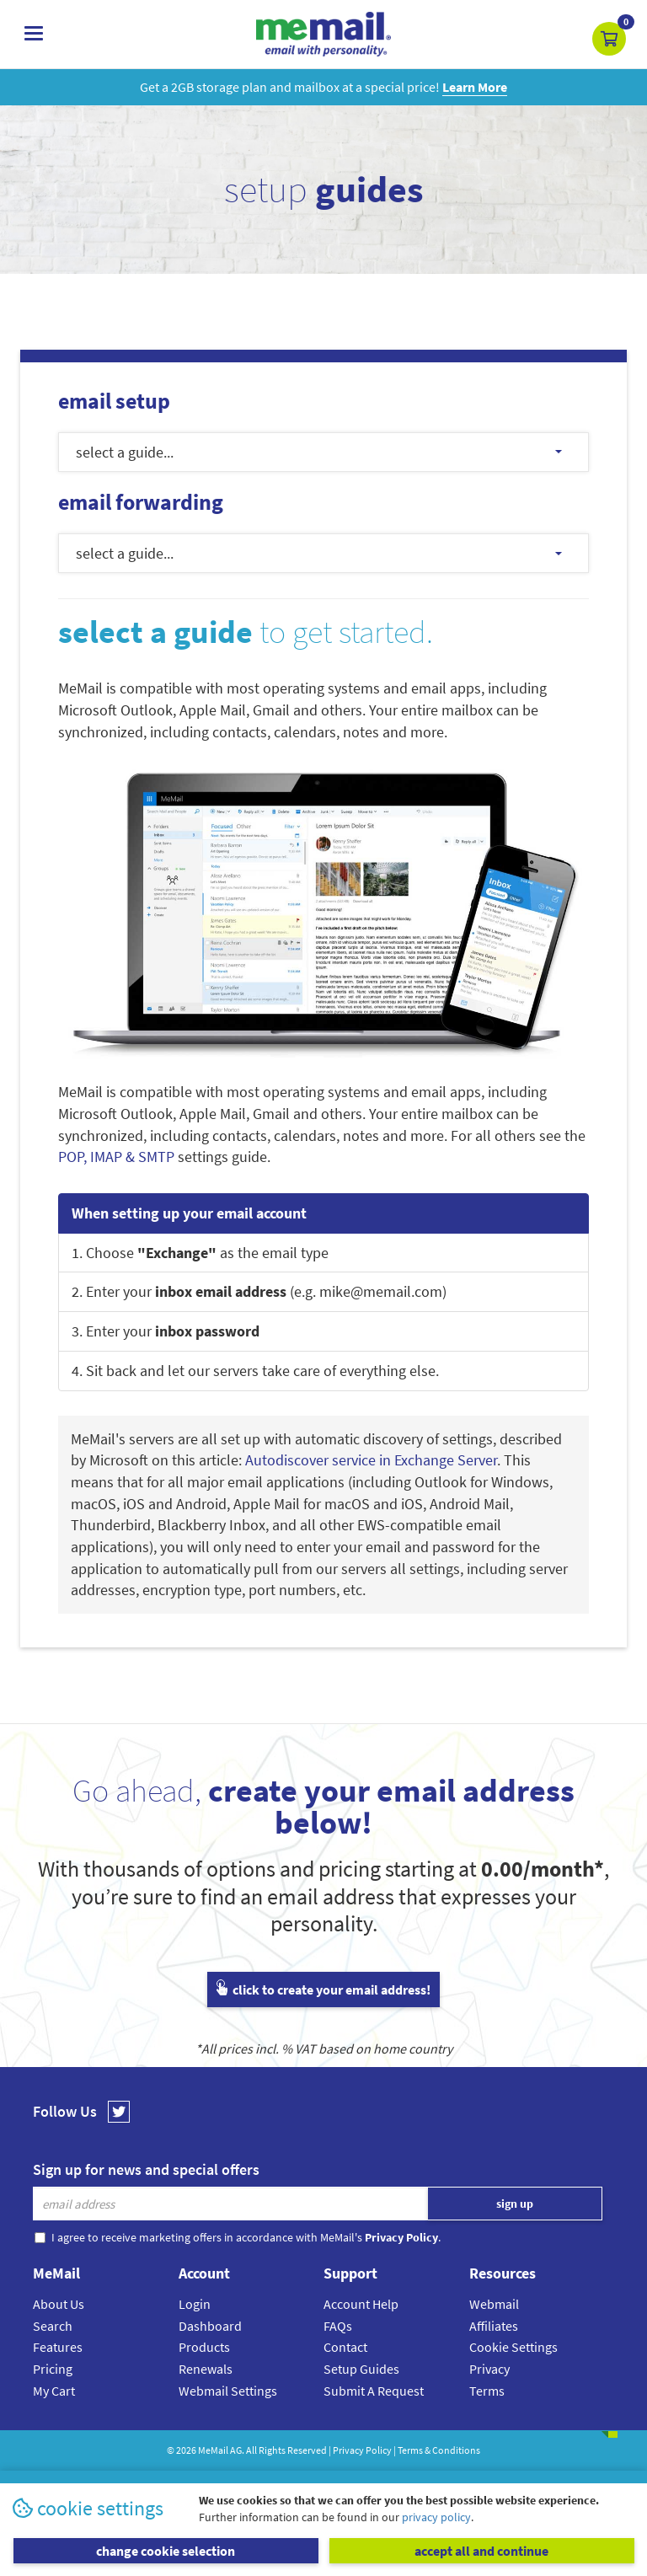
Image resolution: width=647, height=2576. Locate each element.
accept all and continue (481, 2550)
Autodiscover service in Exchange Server (371, 1460)
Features (58, 2346)
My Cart (54, 2390)
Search (52, 2325)
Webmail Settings (228, 2390)
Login (195, 2303)
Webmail (494, 2303)
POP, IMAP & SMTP (116, 1156)
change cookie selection (165, 2550)
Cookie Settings (513, 2346)
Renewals (206, 2368)
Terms (487, 2390)
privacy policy (436, 2517)
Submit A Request (374, 2390)
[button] (609, 39)
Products (204, 2346)
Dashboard (210, 2325)
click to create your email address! (323, 1989)
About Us (58, 2303)
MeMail (213, 2450)
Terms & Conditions (439, 2450)
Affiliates (493, 2325)
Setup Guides (361, 2368)
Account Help (361, 2303)
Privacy (489, 2368)
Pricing (52, 2368)
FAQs (338, 2325)
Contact (345, 2346)
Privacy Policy (362, 2450)
